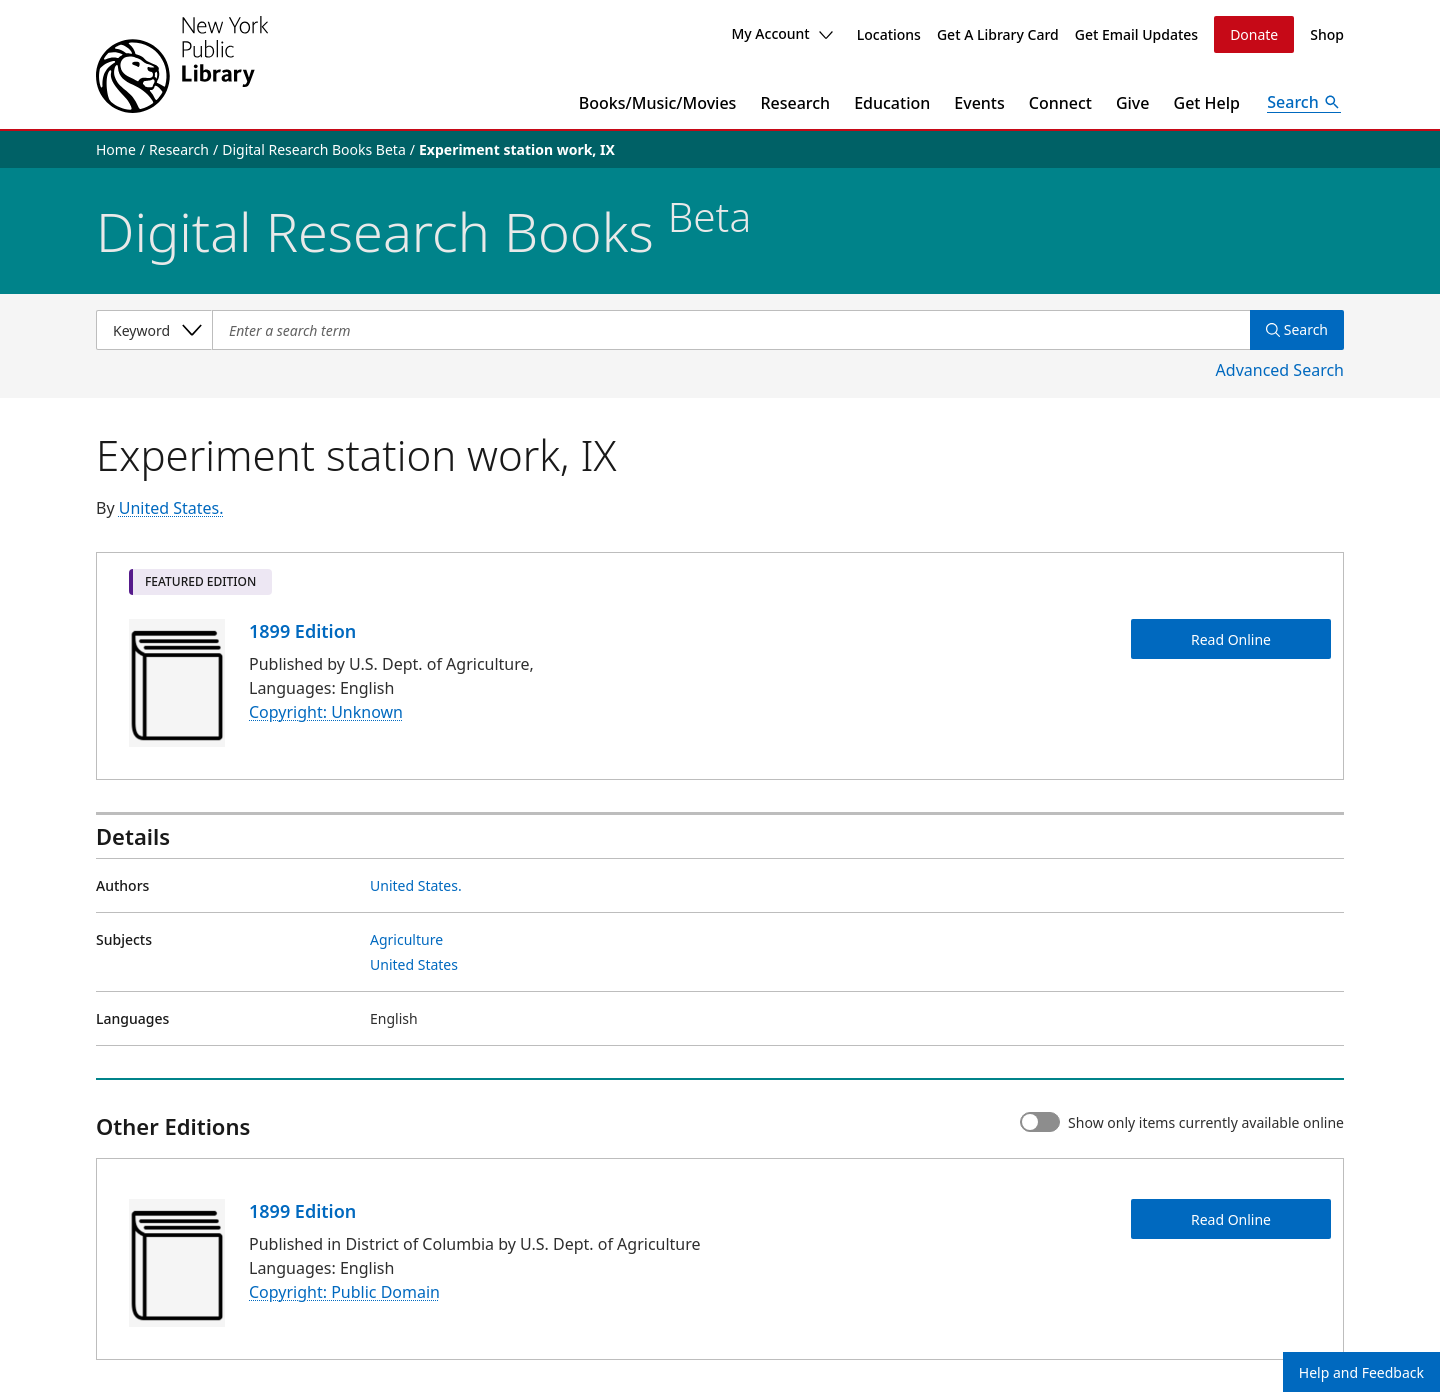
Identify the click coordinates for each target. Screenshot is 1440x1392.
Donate (1254, 34)
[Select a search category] (154, 330)
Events (979, 103)
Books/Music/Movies (658, 103)
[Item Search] (731, 330)
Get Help (1207, 103)
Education (892, 103)
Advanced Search (1280, 370)
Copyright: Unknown (326, 713)
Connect (1060, 103)
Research (795, 103)
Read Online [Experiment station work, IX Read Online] (1231, 639)
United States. (171, 508)
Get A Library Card (998, 34)
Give (1133, 103)
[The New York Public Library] (182, 64)
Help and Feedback (1361, 1372)
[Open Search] (1304, 103)
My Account (781, 33)
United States (414, 964)
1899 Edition (302, 631)
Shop (1327, 34)
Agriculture (406, 939)
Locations (889, 34)
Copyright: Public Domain (344, 1292)
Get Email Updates (1136, 34)
